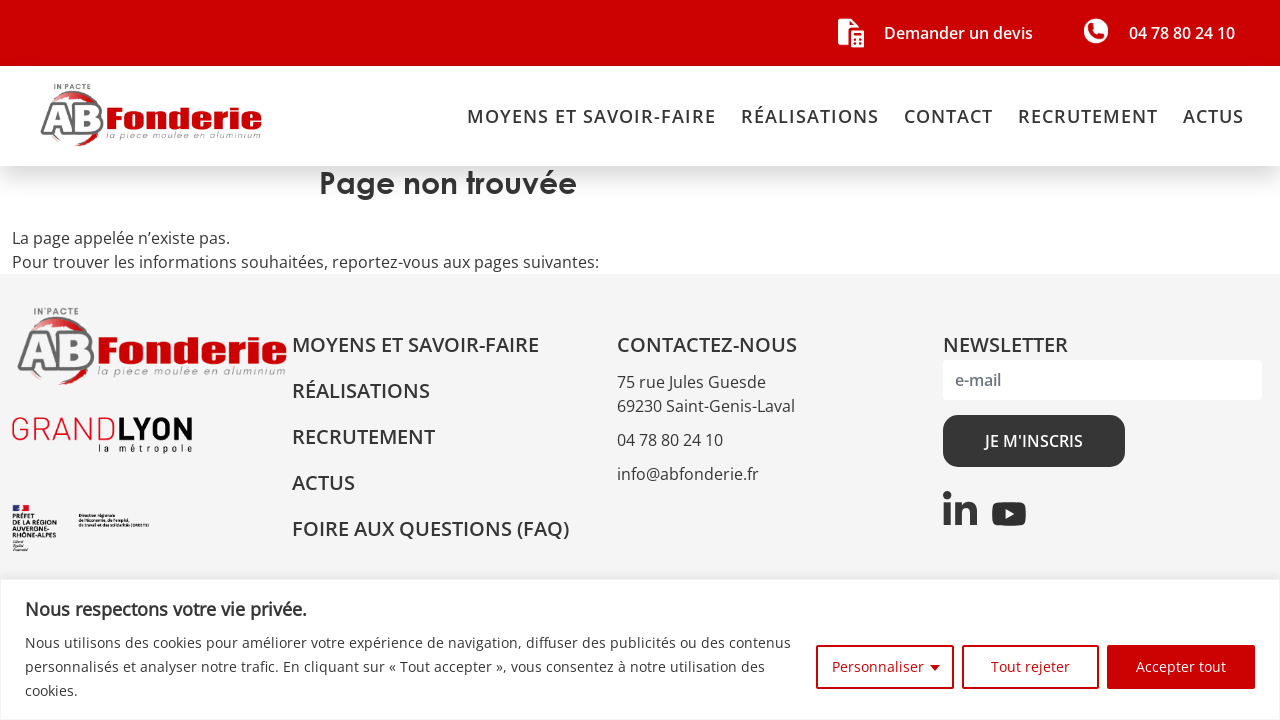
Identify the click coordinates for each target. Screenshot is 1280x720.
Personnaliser (878, 666)
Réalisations (810, 116)
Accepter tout (1181, 666)
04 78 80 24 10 (670, 440)
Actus (1213, 116)
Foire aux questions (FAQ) (430, 528)
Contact (948, 116)
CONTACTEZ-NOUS (707, 344)
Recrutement (1088, 116)
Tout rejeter (1030, 666)
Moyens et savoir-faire (591, 116)
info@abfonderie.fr (688, 474)
